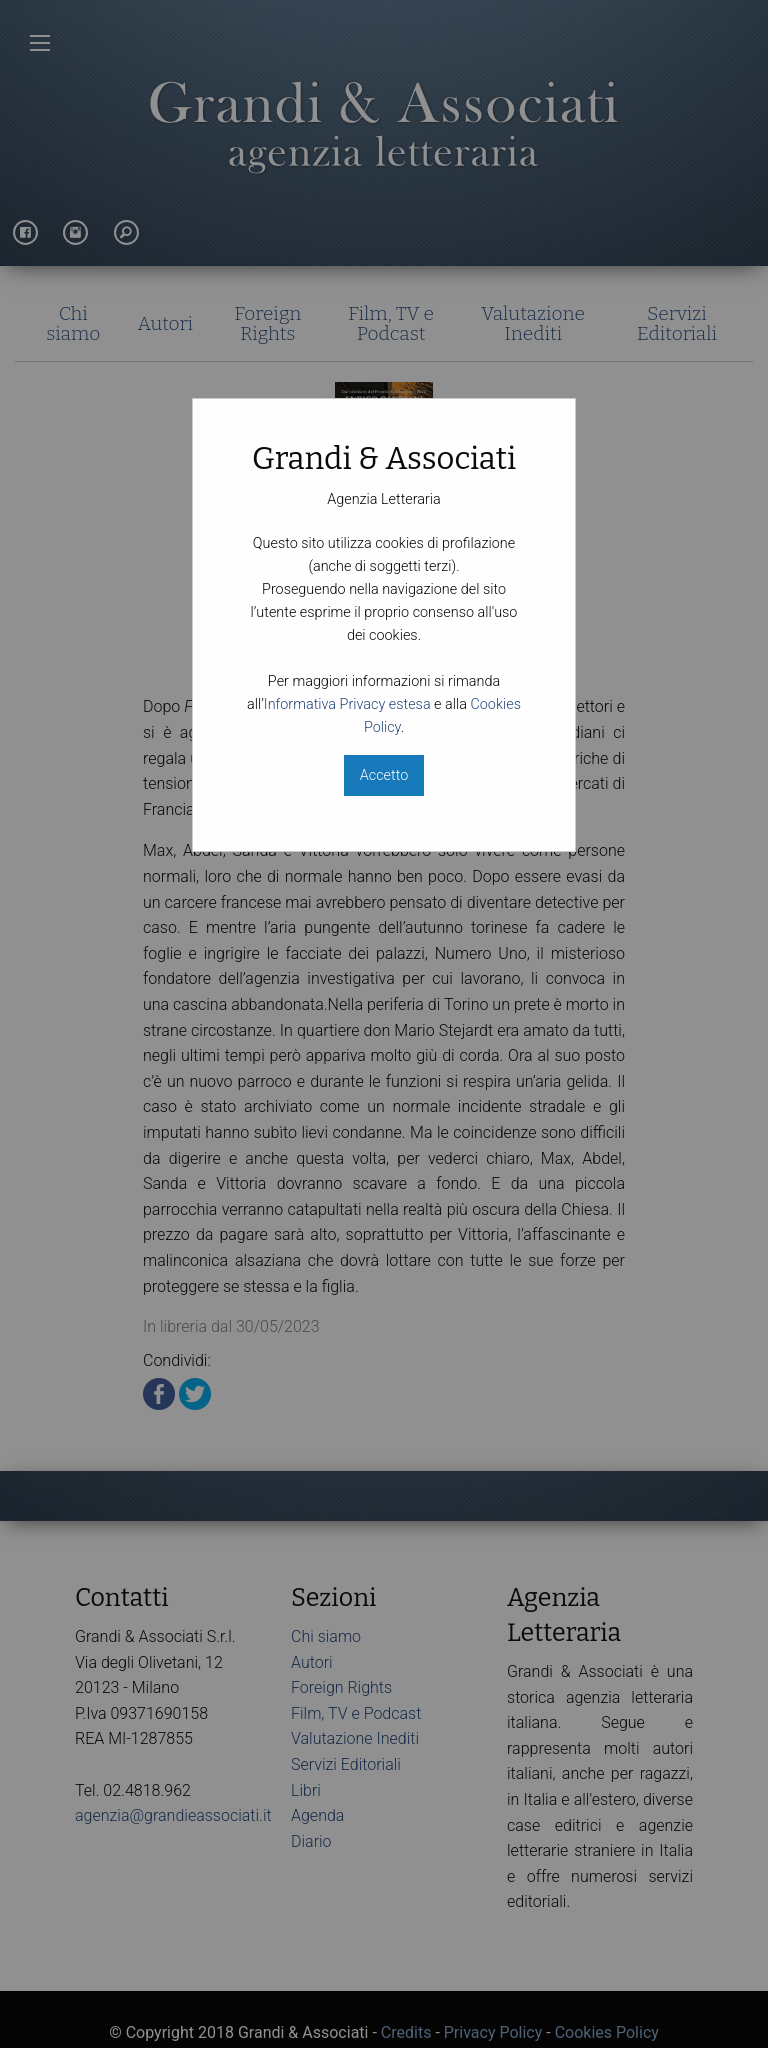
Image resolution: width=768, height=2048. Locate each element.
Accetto (384, 775)
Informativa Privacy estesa (347, 704)
